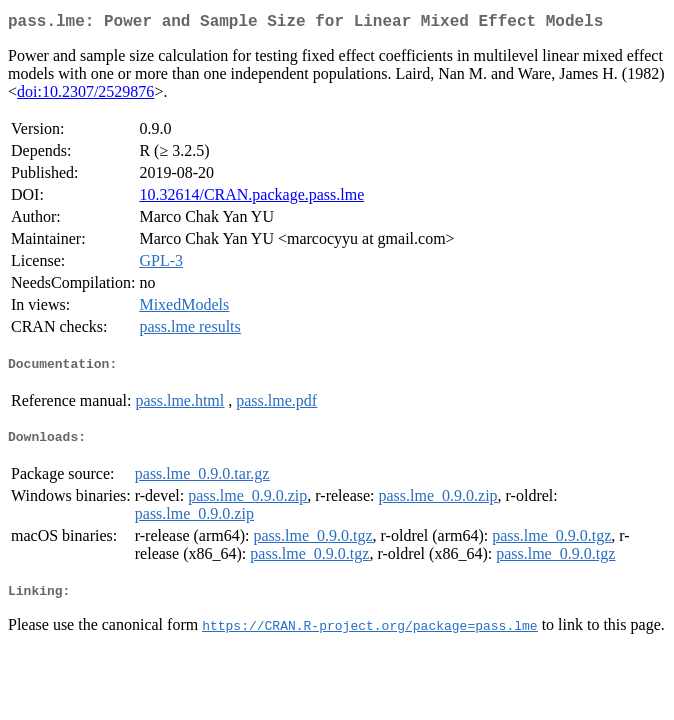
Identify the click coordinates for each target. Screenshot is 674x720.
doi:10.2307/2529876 (85, 95)
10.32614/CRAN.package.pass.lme (251, 198)
